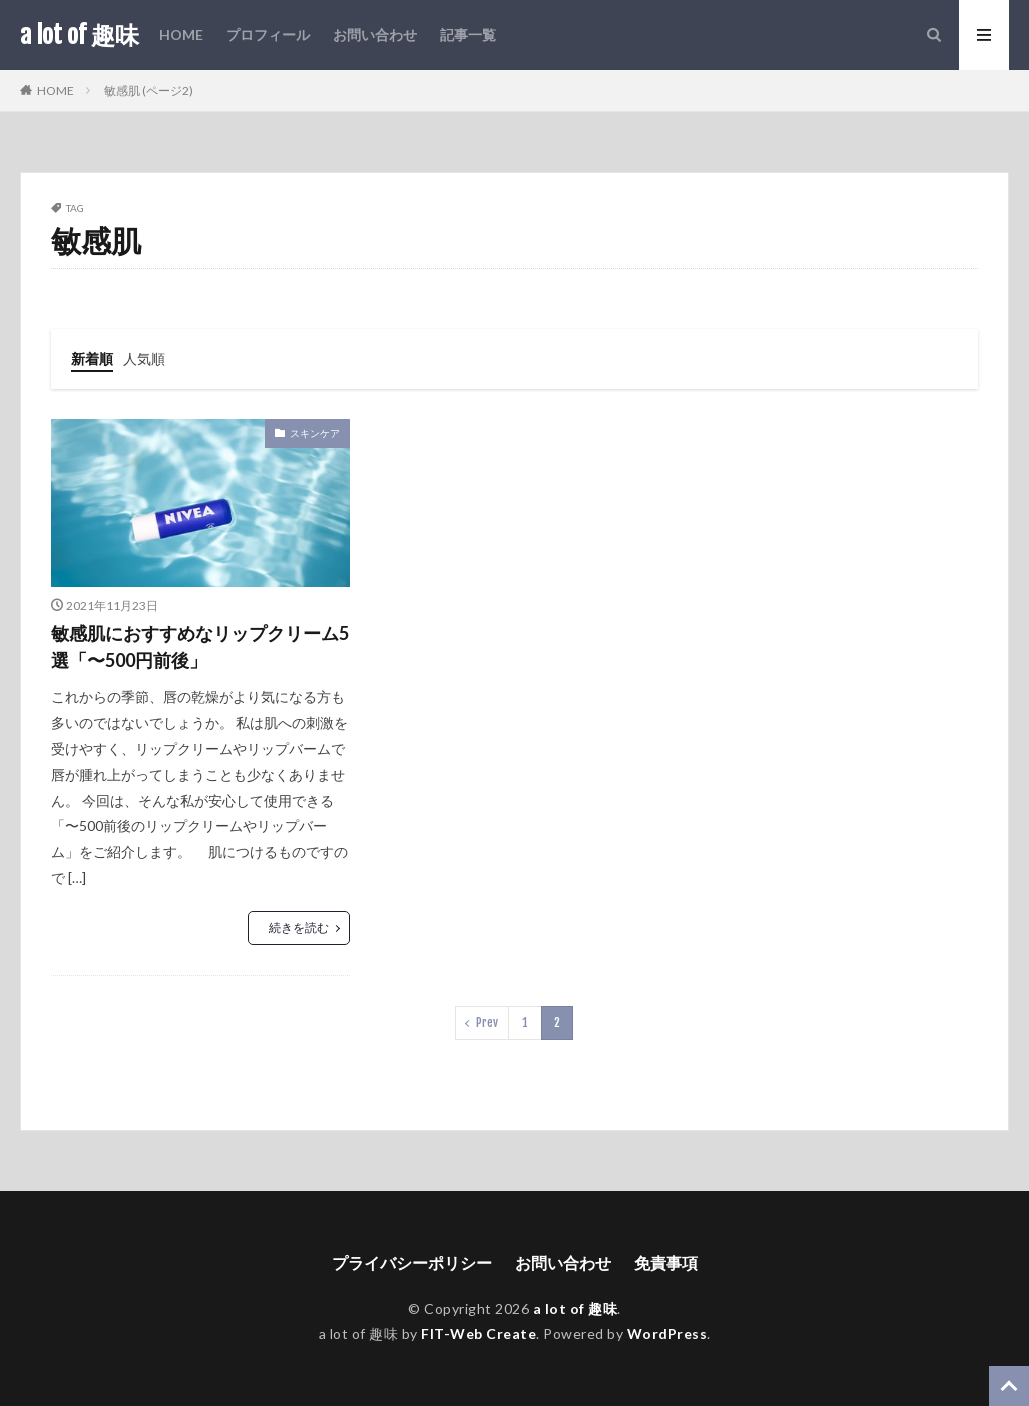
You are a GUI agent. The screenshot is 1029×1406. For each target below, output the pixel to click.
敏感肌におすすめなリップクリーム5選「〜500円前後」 (200, 646)
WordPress (667, 1333)
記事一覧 (468, 34)
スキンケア (315, 433)
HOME (181, 34)
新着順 (92, 358)
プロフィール (268, 34)
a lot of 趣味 (79, 35)
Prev (487, 1022)
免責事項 (666, 1262)
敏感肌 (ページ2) (148, 90)
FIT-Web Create (478, 1333)
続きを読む (299, 927)
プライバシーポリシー (412, 1262)
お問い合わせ (375, 34)
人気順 (144, 358)
